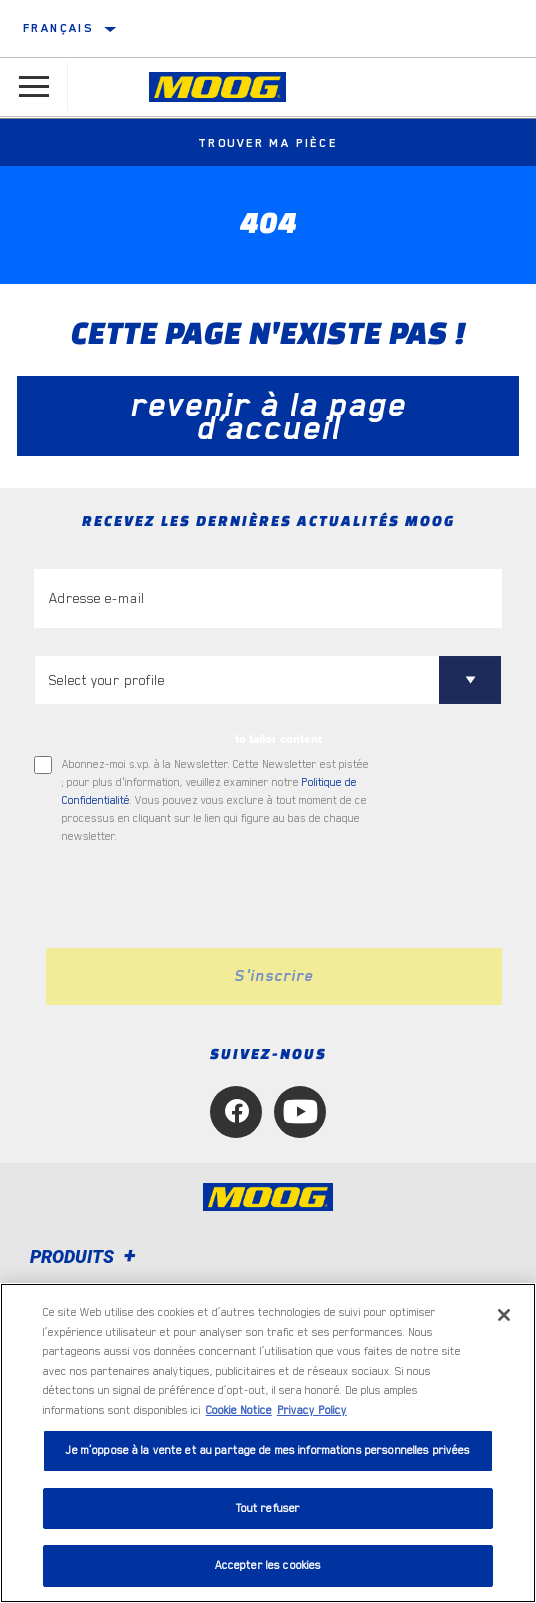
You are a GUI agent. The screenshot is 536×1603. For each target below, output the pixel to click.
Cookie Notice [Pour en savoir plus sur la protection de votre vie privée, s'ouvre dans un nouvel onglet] (239, 1410)
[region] (268, 1443)
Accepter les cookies (268, 1565)
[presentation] (201, 897)
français (58, 28)
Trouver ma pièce (268, 143)
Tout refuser (268, 1508)
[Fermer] (504, 1315)
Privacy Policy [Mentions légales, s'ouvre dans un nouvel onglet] (312, 1410)
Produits (86, 1256)
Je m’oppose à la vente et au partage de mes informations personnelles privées (267, 1450)
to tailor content (278, 739)
